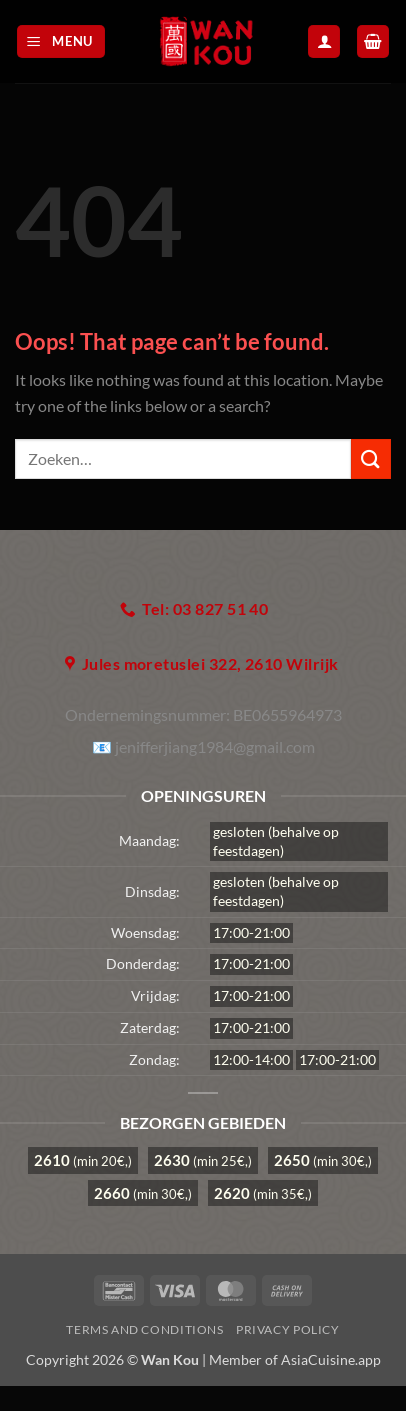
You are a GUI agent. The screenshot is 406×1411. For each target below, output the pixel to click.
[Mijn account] (324, 41)
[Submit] (371, 458)
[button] (61, 41)
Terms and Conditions (144, 1329)
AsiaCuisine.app (331, 1359)
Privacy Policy (288, 1329)
